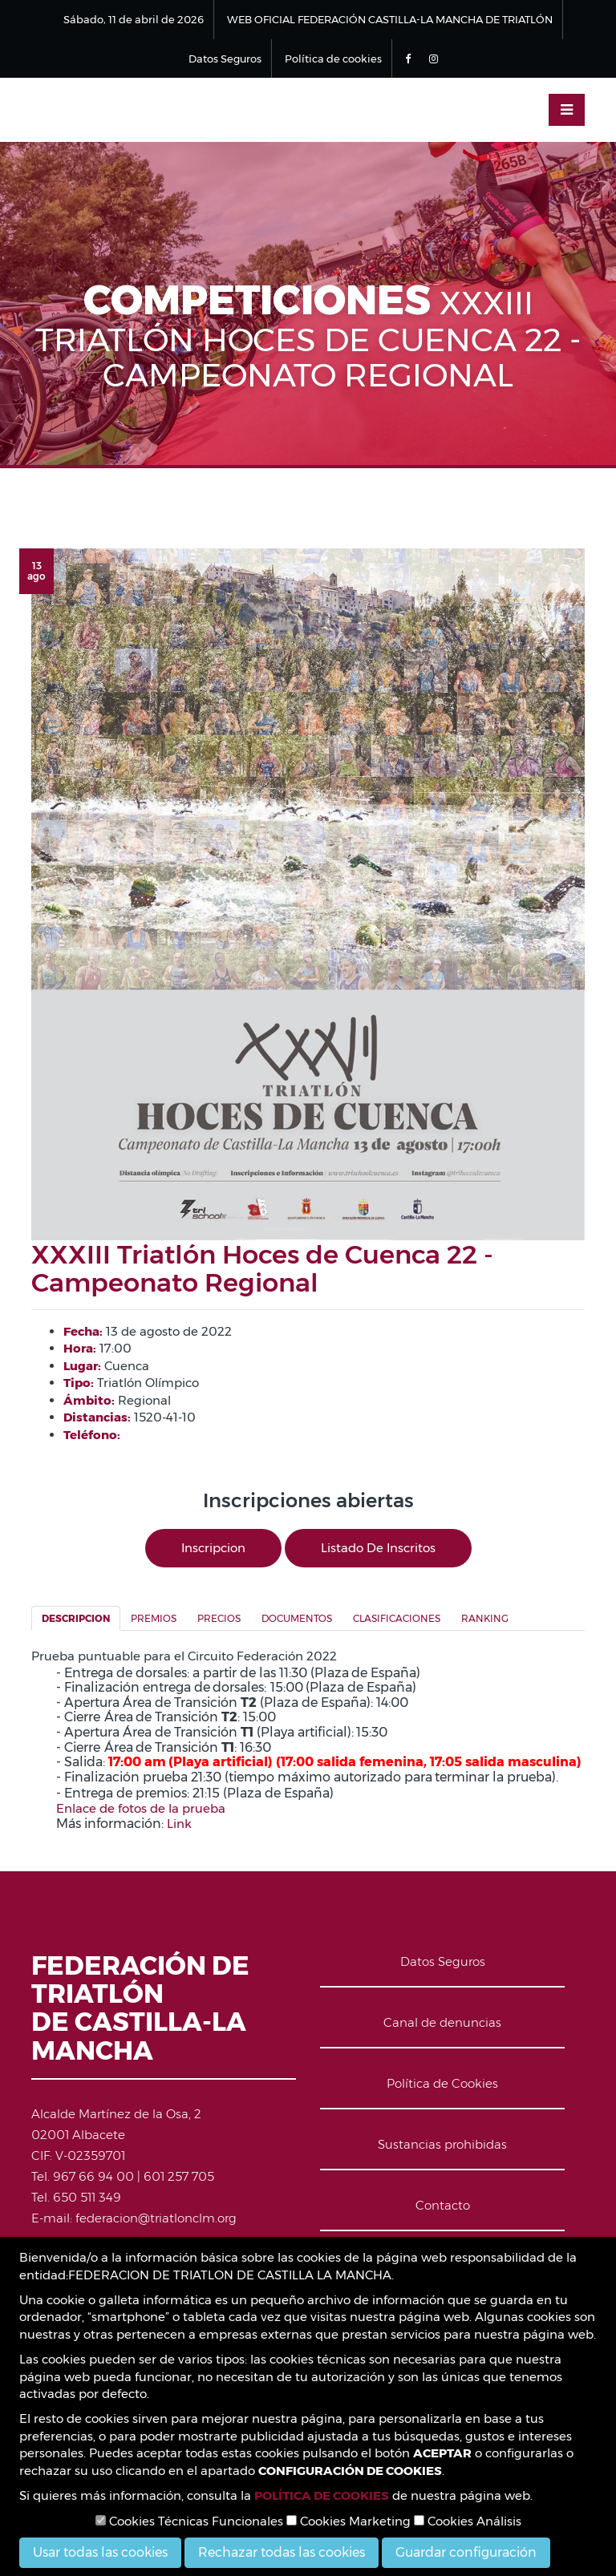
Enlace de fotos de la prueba (140, 1808)
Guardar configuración (466, 2552)
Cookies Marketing (348, 2521)
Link (179, 1823)
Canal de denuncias (442, 2022)
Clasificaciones (396, 1618)
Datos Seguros (224, 58)
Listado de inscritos (378, 1547)
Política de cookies (333, 58)
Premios (153, 1618)
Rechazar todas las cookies (281, 2552)
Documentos (296, 1618)
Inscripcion (213, 1547)
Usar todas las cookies (100, 2552)
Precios (219, 1618)
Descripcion (76, 1618)
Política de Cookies (442, 2083)
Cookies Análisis (467, 2521)
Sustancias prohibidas (442, 2144)
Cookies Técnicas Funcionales (189, 2521)
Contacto (442, 2205)
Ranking (485, 1618)
